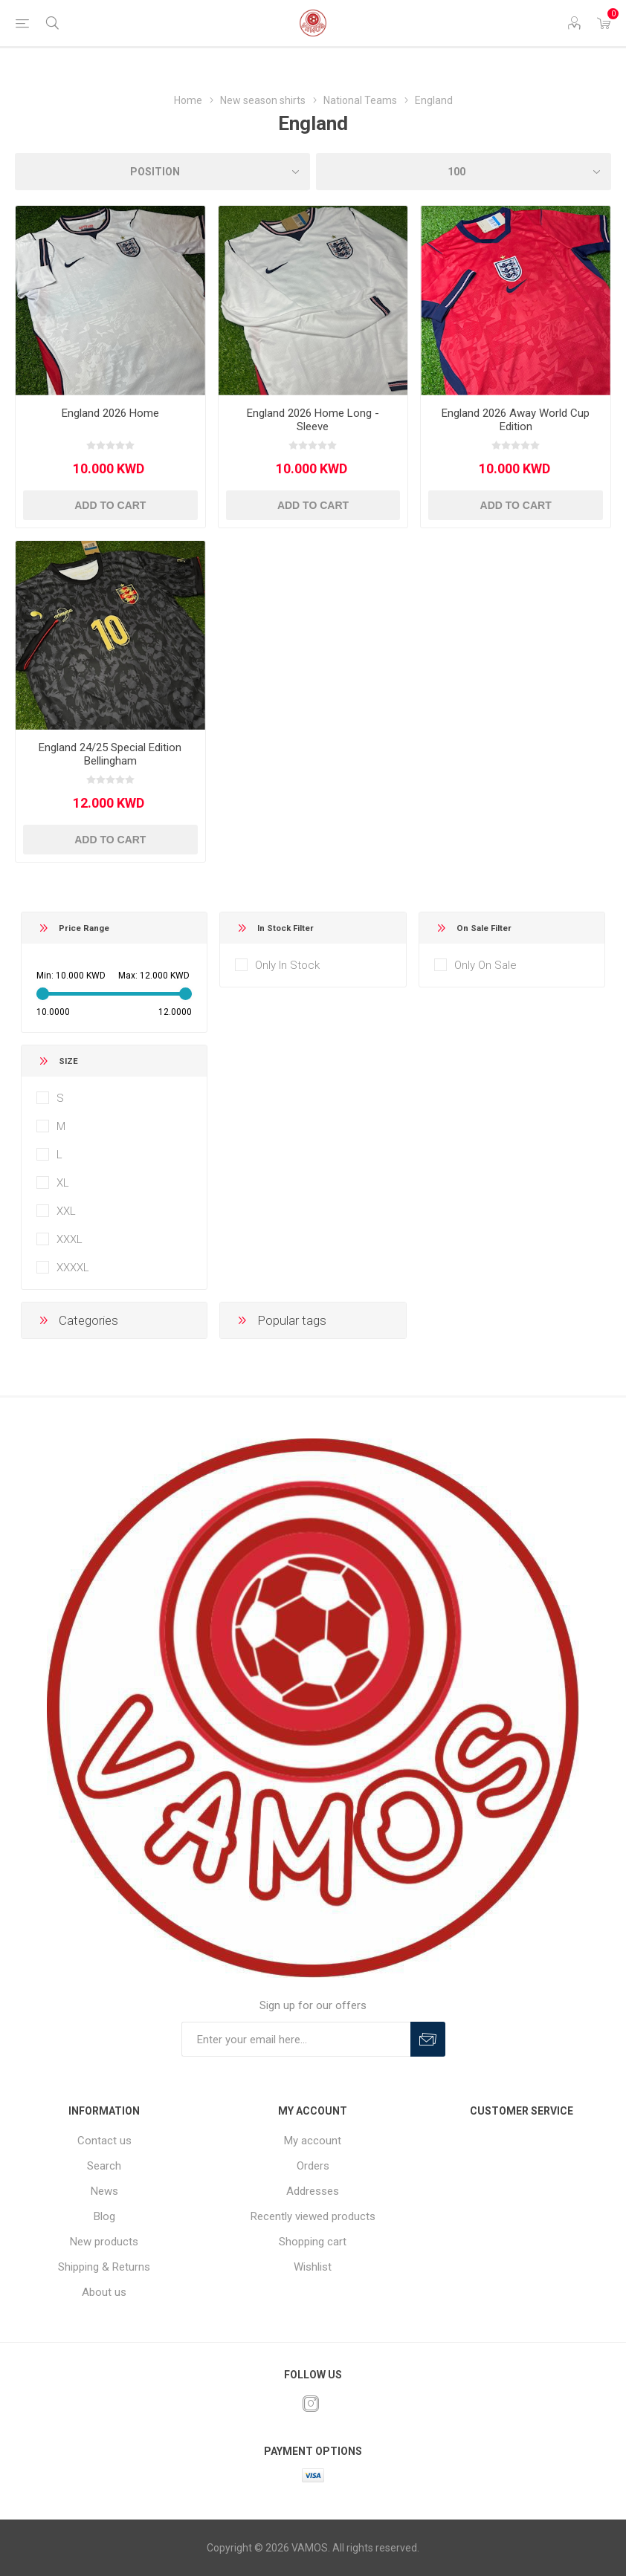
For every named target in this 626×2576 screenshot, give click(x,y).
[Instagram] (311, 2404)
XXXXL (73, 1267)
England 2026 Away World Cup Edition (516, 419)
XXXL (70, 1239)
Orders (313, 2166)
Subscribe (427, 2039)
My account (312, 2140)
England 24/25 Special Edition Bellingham (110, 754)
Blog (104, 2216)
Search (104, 2166)
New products (104, 2241)
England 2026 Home (110, 413)
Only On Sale (485, 965)
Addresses (312, 2191)
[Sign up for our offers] (295, 2039)
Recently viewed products (313, 2216)
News (104, 2191)
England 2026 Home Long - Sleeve (313, 419)
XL (63, 1183)
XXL (66, 1211)
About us (104, 2292)
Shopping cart (312, 2241)
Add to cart (110, 505)
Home (188, 100)
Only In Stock (287, 965)
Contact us (104, 2140)
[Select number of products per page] (463, 171)
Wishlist (313, 2267)
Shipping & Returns (104, 2267)
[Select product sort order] (162, 171)
